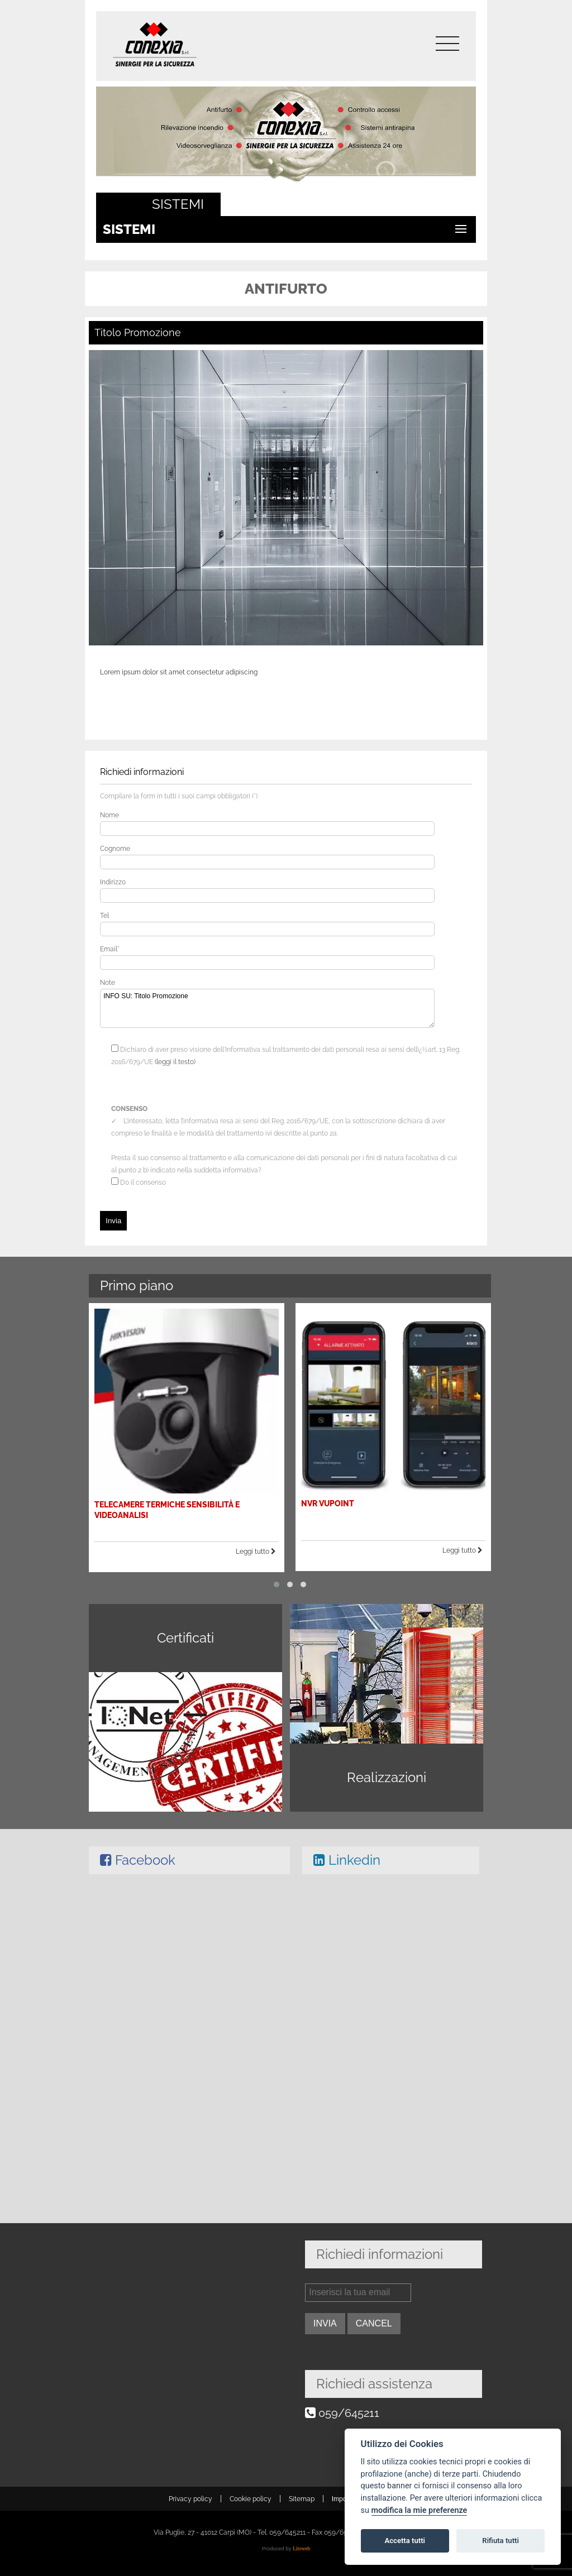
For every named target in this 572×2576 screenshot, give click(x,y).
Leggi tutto (257, 1548)
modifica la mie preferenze (419, 2510)
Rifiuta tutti (500, 2540)
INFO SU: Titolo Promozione (267, 1008)
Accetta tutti (404, 2540)
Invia (113, 1221)
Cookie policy (250, 2499)
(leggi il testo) (175, 1062)
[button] (276, 1579)
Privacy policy (190, 2499)
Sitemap (301, 2499)
